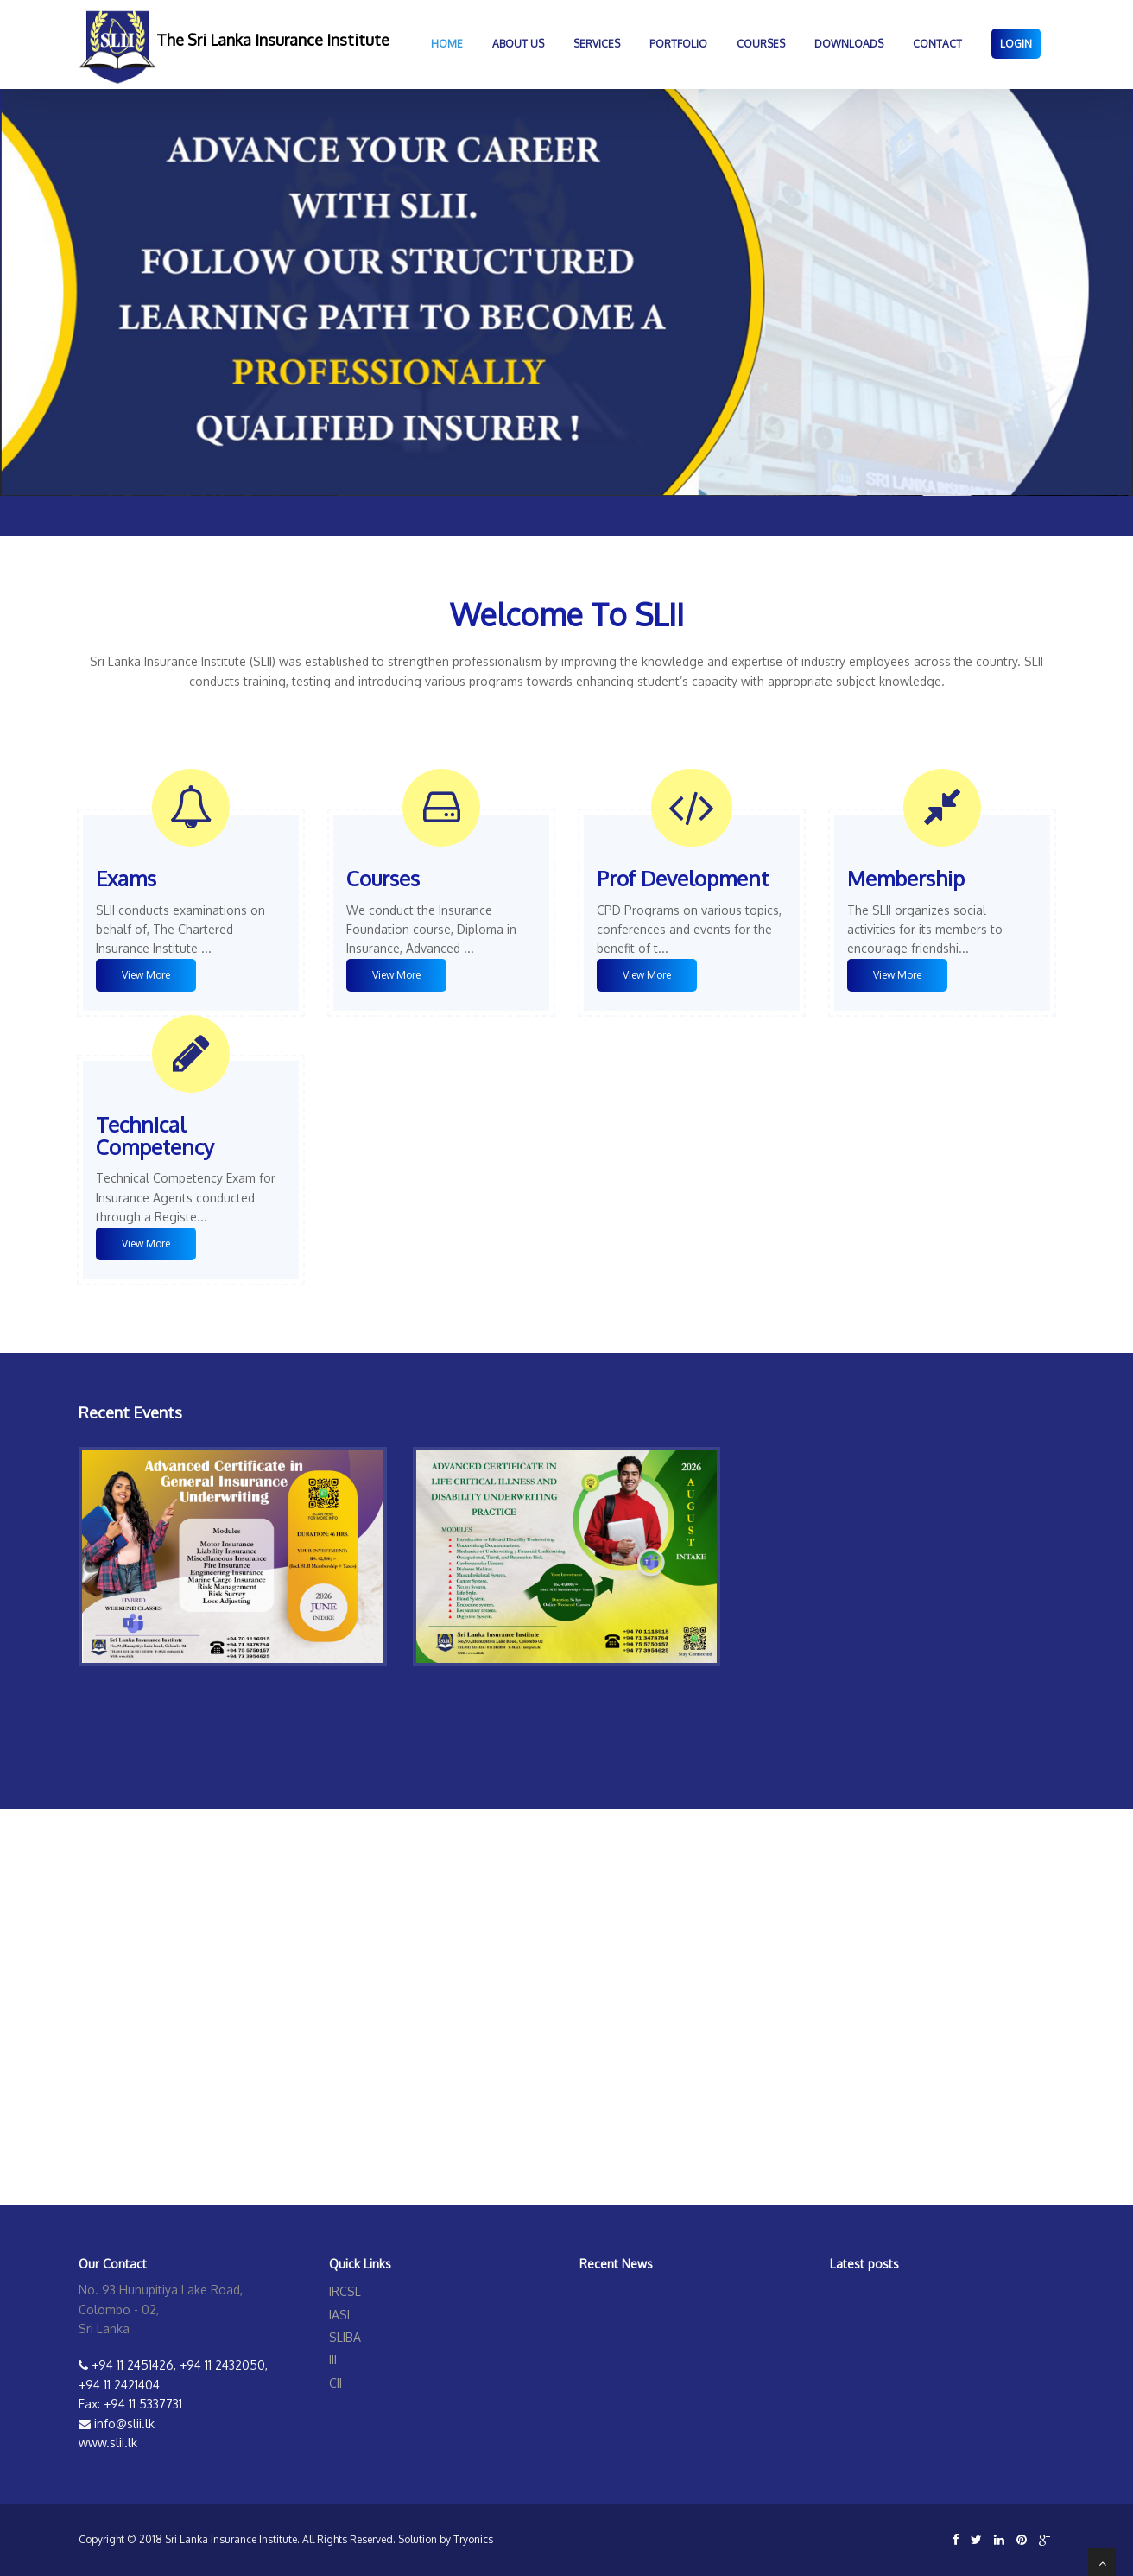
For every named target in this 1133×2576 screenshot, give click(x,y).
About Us (518, 43)
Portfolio (678, 43)
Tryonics (473, 2539)
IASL (341, 2314)
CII (335, 2383)
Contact (937, 43)
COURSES (761, 43)
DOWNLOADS (848, 43)
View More (146, 974)
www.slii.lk (108, 2442)
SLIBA (345, 2337)
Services (596, 43)
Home (447, 43)
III (333, 2359)
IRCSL (345, 2291)
